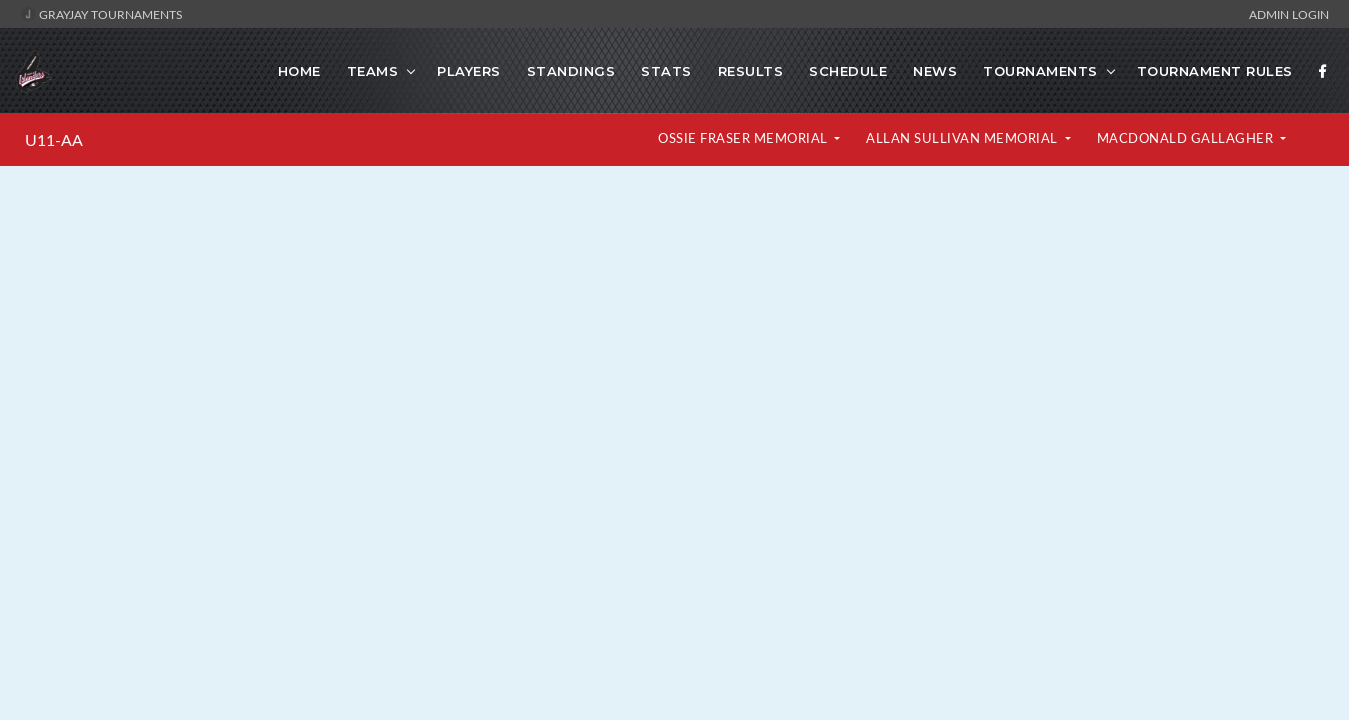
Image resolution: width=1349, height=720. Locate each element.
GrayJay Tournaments (101, 14)
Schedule (848, 71)
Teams (373, 71)
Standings (571, 71)
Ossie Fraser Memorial (744, 138)
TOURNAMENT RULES (1215, 71)
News (935, 71)
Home (299, 71)
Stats (666, 71)
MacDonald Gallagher (1187, 138)
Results (751, 71)
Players (469, 71)
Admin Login (1289, 14)
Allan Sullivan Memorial (963, 138)
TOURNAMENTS (1040, 71)
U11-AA (54, 140)
